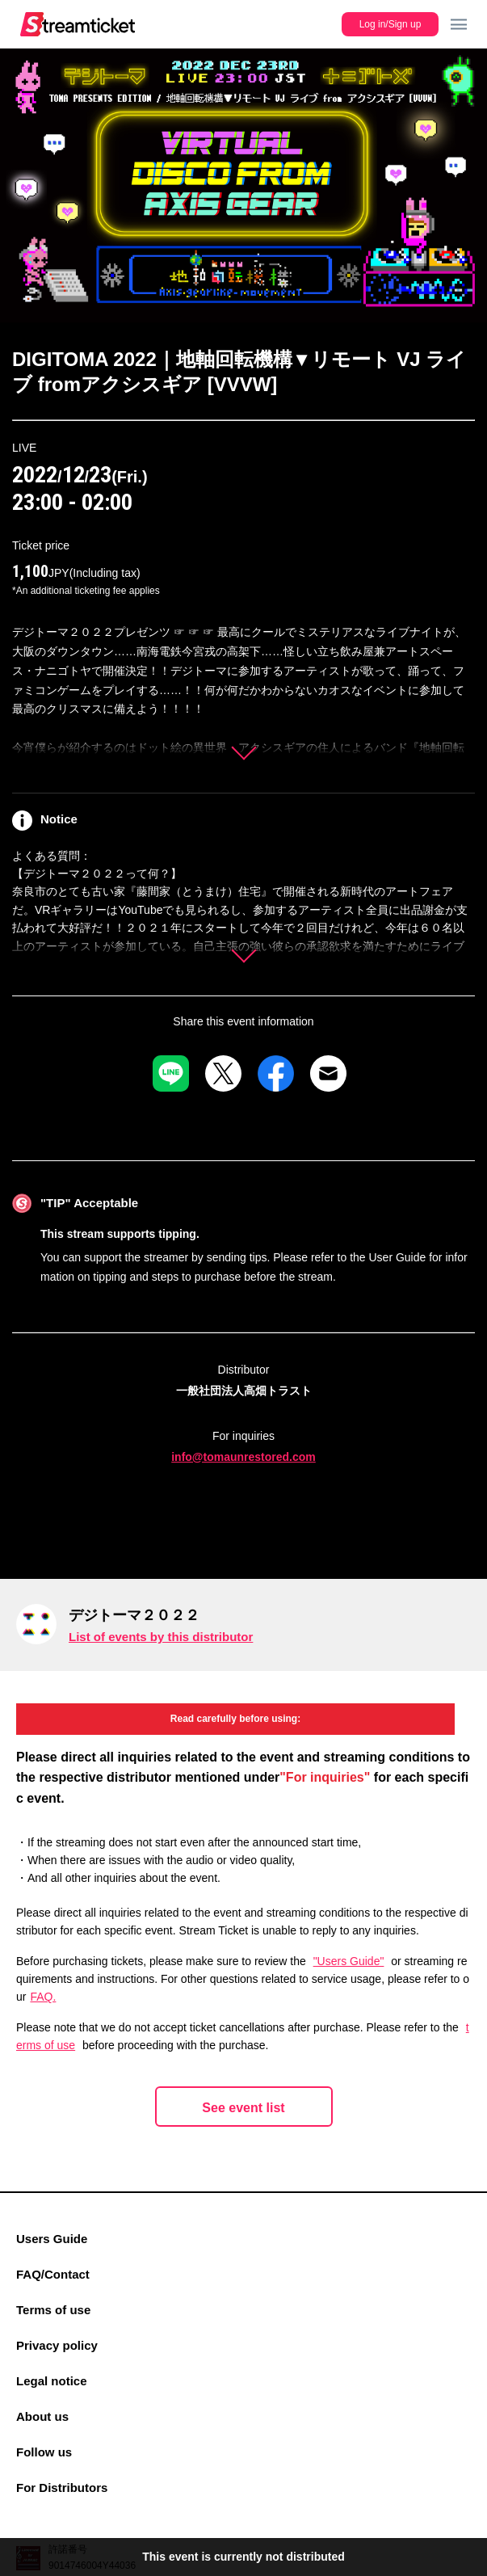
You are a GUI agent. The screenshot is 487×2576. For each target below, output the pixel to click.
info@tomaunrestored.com (243, 1456)
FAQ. (43, 1996)
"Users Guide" (348, 1961)
